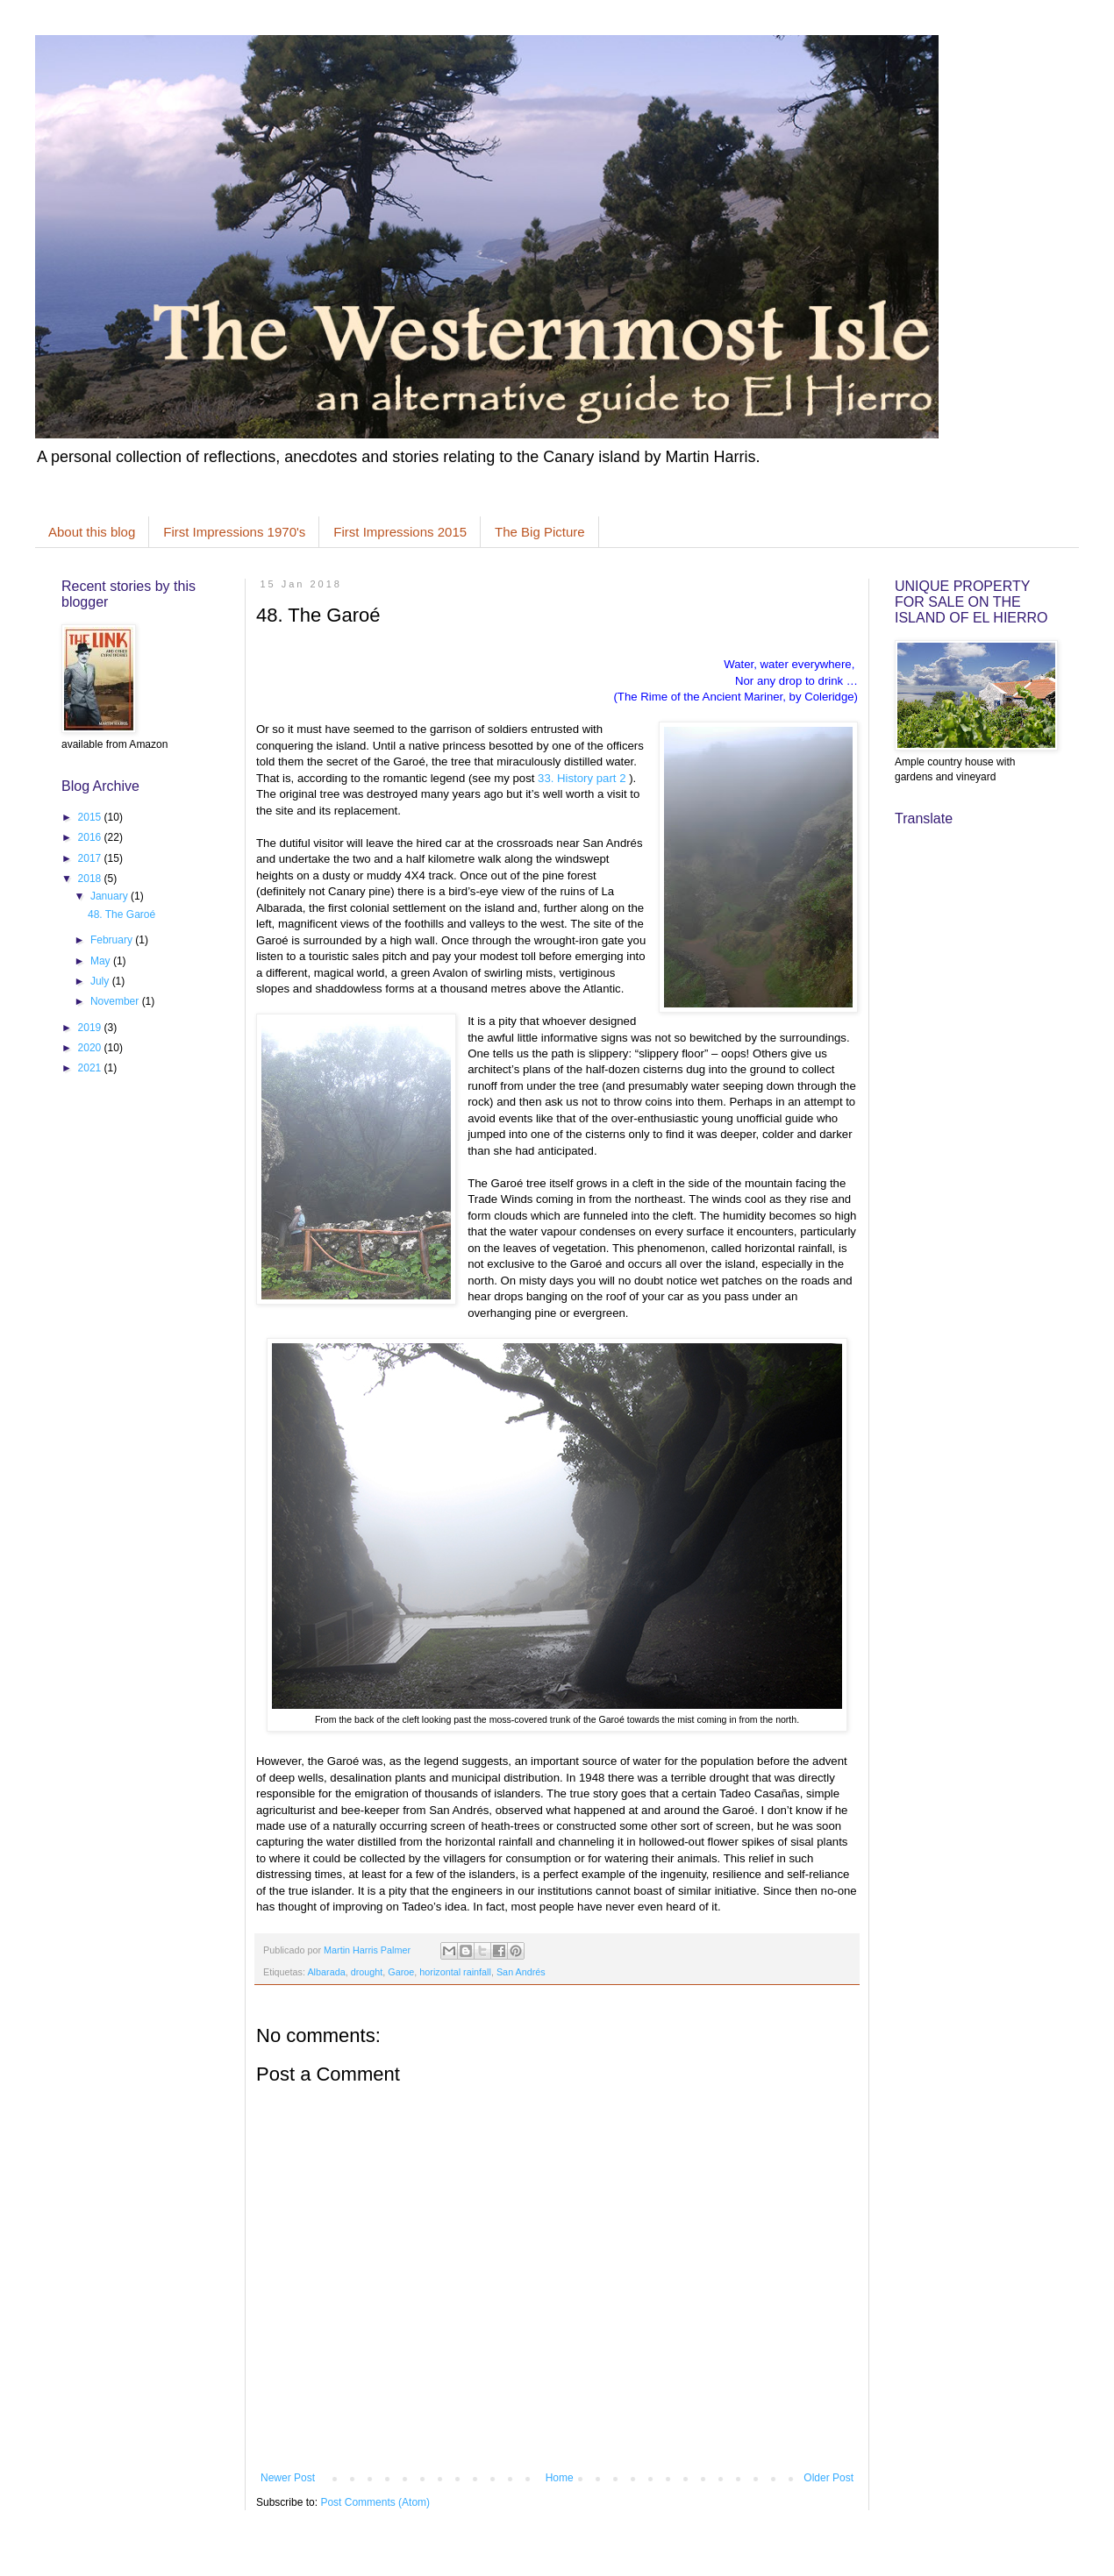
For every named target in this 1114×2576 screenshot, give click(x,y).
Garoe (401, 1972)
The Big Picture (540, 531)
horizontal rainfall (455, 1972)
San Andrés (521, 1972)
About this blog (91, 531)
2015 (91, 817)
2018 (91, 878)
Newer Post (288, 2478)
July (101, 981)
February (112, 940)
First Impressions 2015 (400, 531)
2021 (91, 1068)
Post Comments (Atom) (375, 2502)
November (116, 1001)
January (110, 896)
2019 (91, 1027)
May (101, 961)
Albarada (326, 1972)
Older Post (828, 2478)
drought (367, 1972)
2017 (91, 858)
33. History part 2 (583, 778)
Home (560, 2478)
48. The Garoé (121, 914)
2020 (91, 1048)
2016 (91, 837)
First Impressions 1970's (234, 531)
